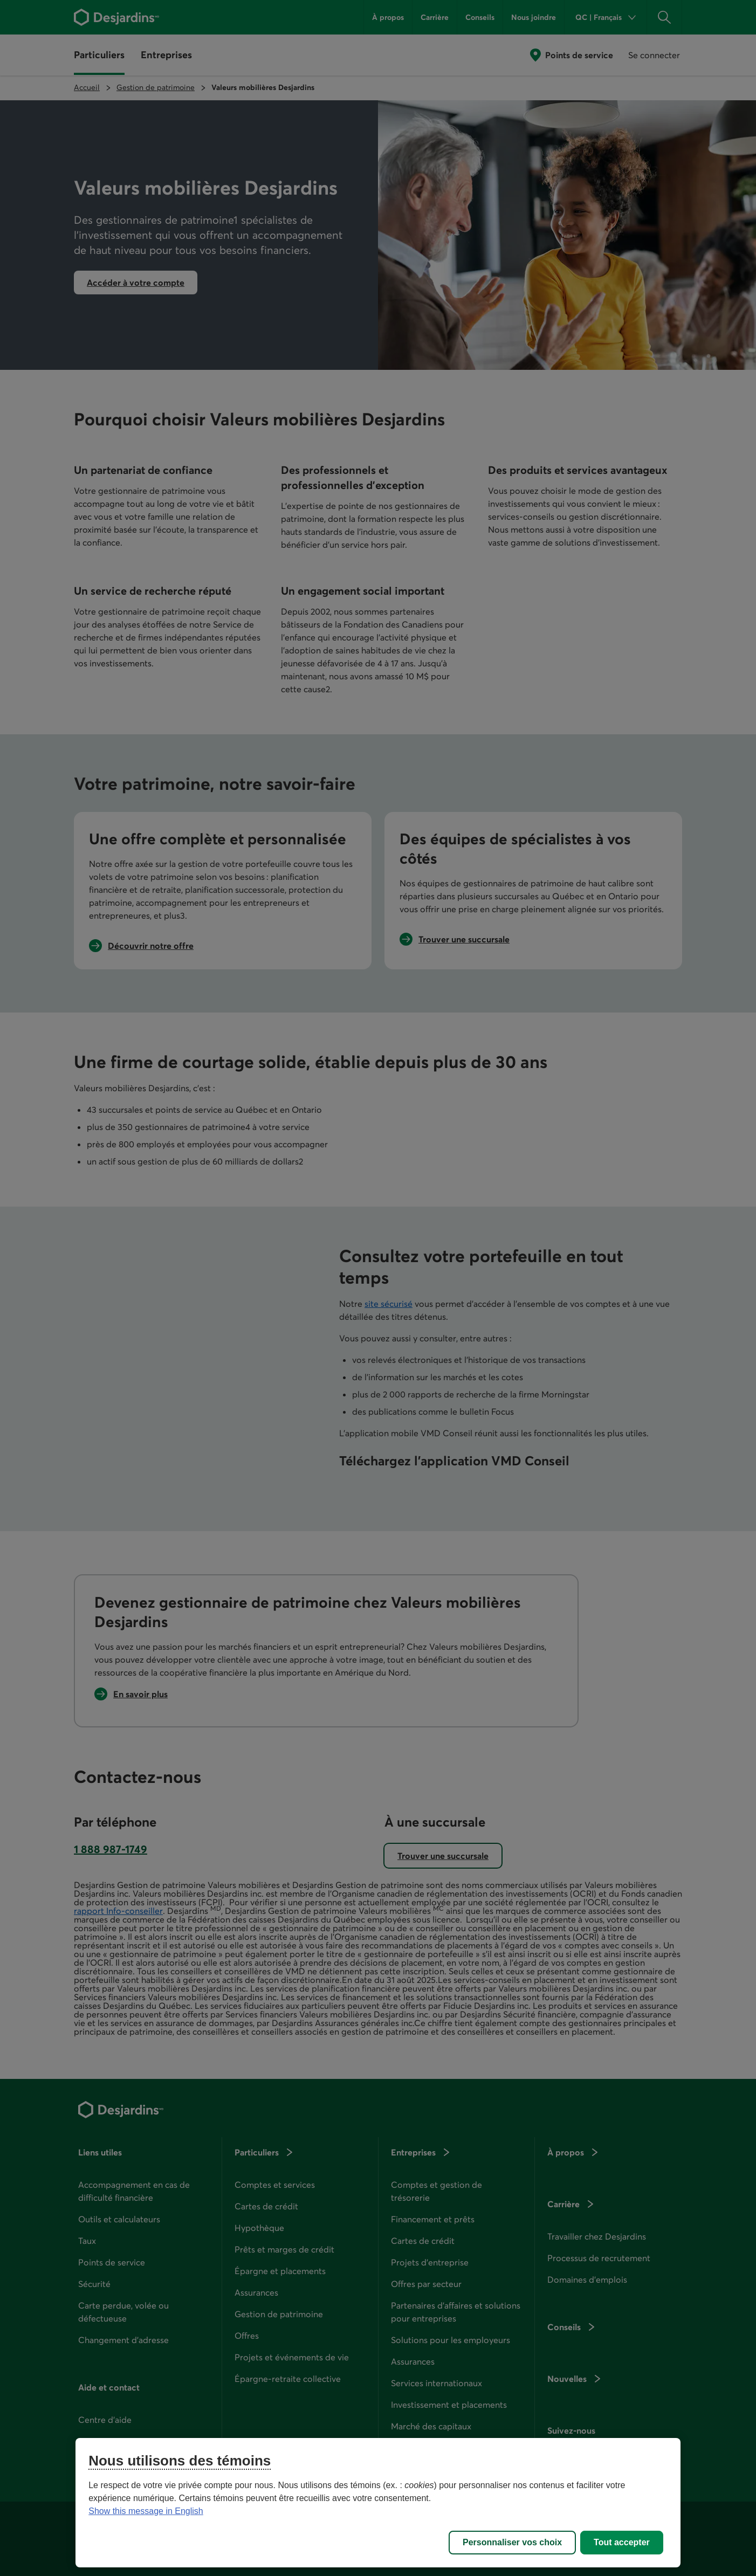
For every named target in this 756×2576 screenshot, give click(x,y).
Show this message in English (145, 2511)
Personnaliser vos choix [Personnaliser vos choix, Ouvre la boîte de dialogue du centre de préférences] (512, 2542)
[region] (378, 2502)
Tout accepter (622, 2542)
